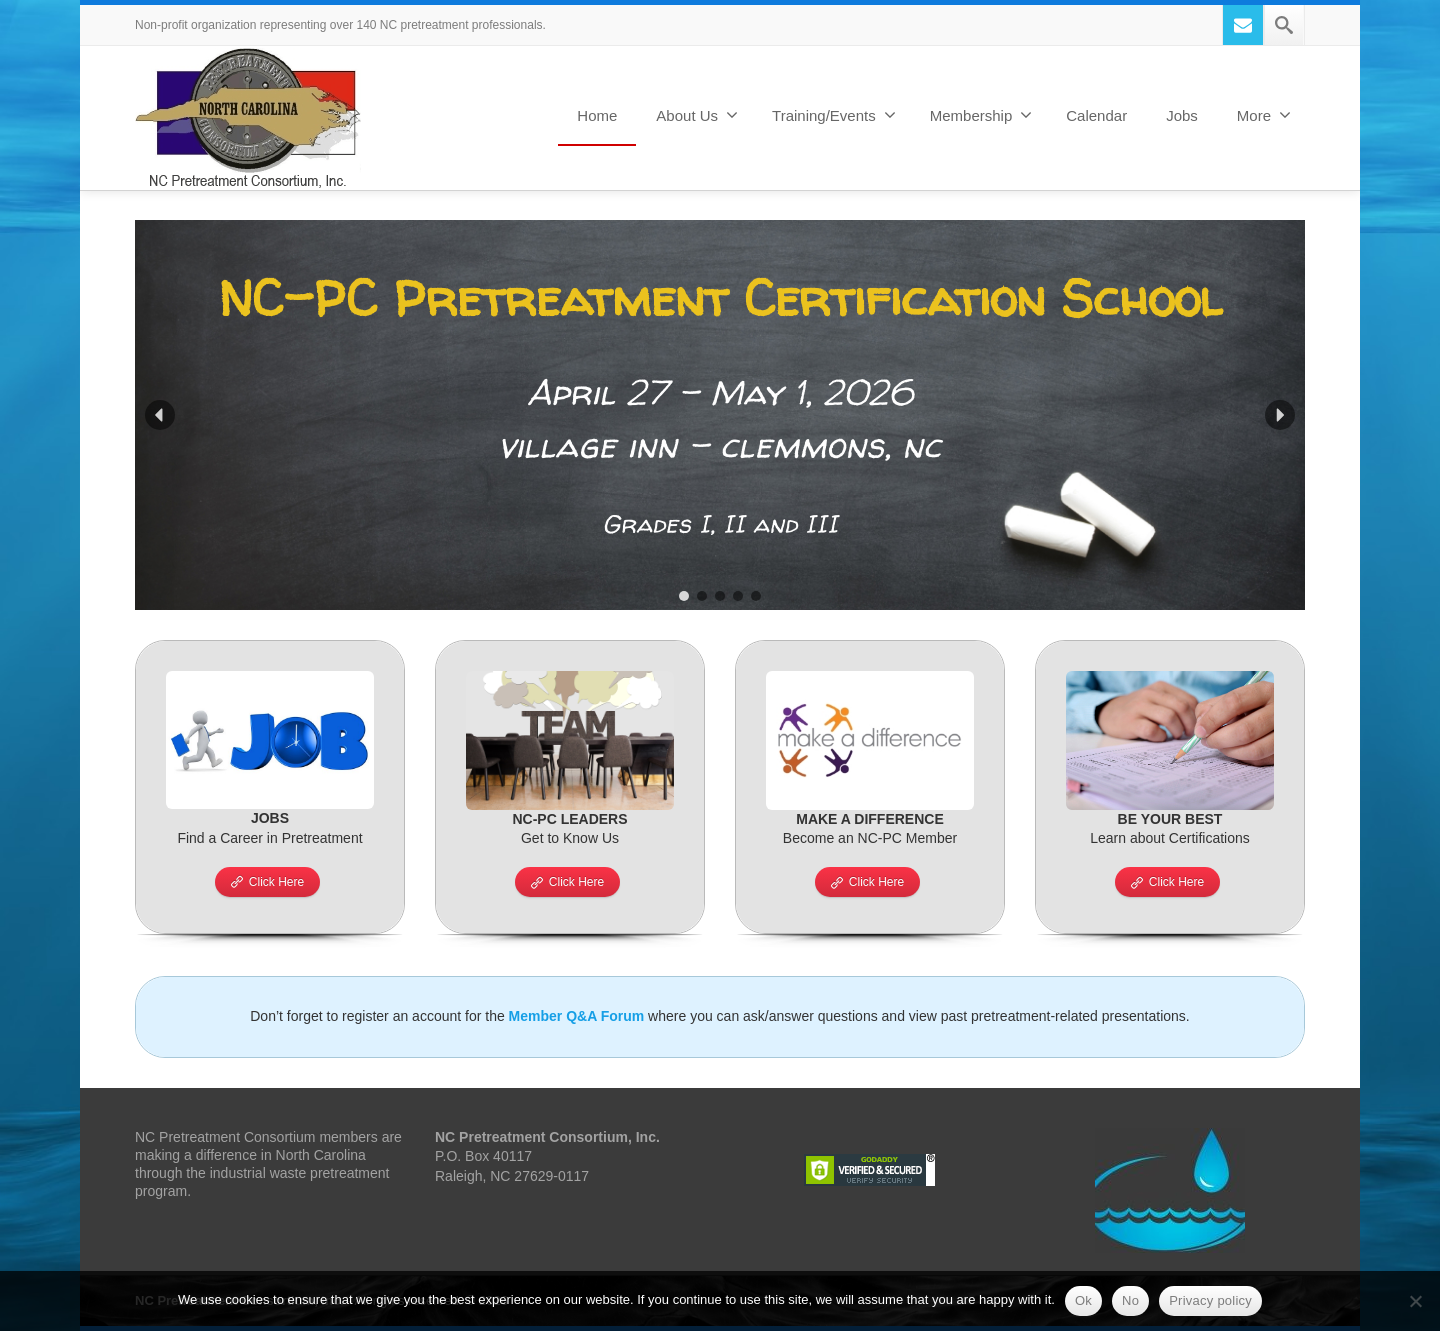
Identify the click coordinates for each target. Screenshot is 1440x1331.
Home (597, 115)
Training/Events (834, 115)
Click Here (267, 882)
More (1264, 115)
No (1130, 1300)
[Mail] (1243, 25)
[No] (1415, 1301)
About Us (697, 115)
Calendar (1096, 115)
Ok (1083, 1300)
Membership (981, 115)
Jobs (1182, 115)
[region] (720, 415)
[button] (720, 415)
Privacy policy (1210, 1300)
